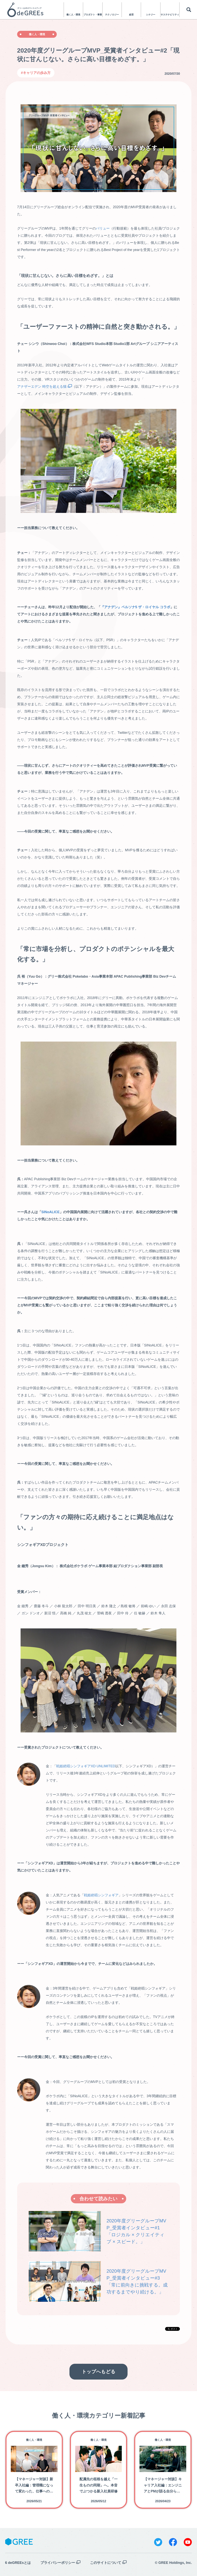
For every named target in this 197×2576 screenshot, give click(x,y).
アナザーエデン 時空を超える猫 (42, 386)
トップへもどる (98, 2371)
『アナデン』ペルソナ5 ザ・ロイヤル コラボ (135, 607)
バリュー (103, 228)
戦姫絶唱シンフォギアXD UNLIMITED (85, 1766)
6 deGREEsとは (18, 2563)
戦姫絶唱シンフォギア (101, 1895)
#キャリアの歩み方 (36, 73)
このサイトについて (105, 2563)
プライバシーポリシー (57, 2563)
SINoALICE (50, 1212)
